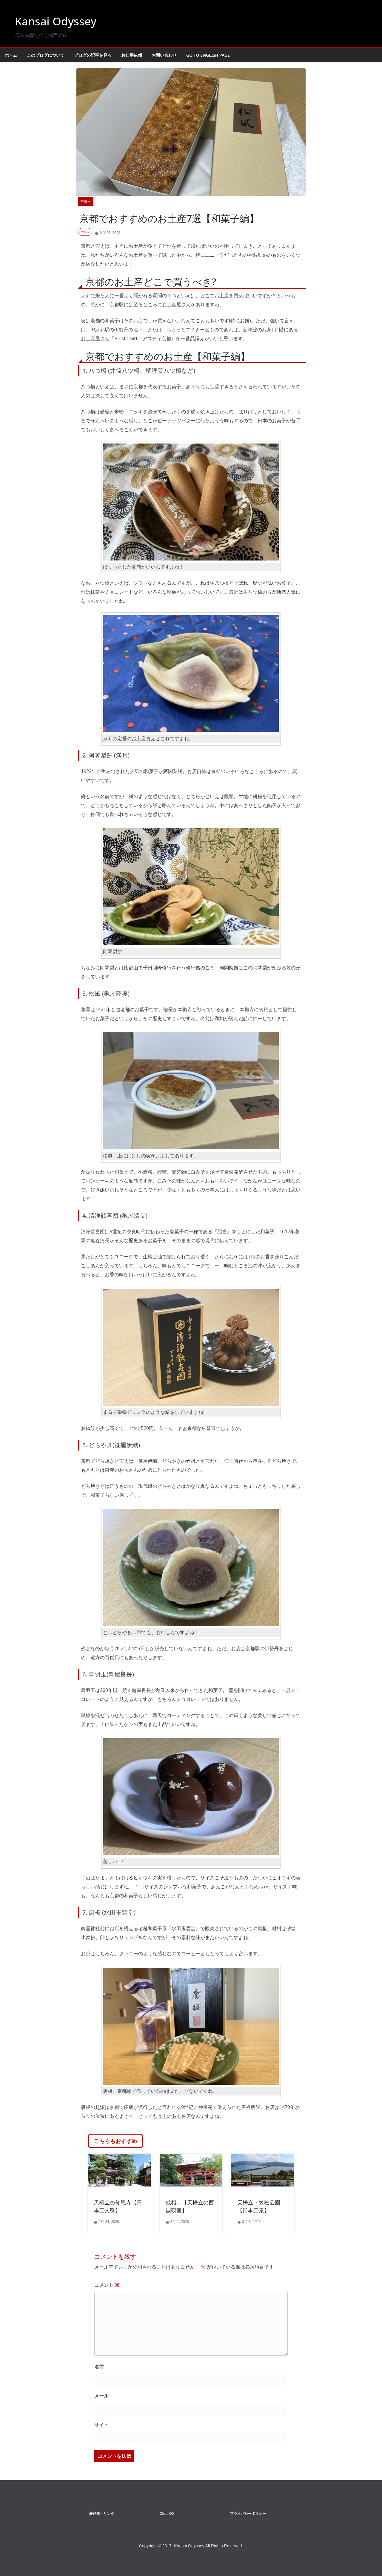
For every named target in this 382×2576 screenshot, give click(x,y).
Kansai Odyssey (59, 21)
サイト (101, 2424)
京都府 (85, 201)
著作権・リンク (101, 2514)
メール (101, 2395)
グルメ (85, 232)
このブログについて (45, 55)
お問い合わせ (164, 55)
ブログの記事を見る (93, 55)
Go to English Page (208, 55)
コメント (106, 2285)
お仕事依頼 (131, 55)
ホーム (11, 55)
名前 (99, 2366)
